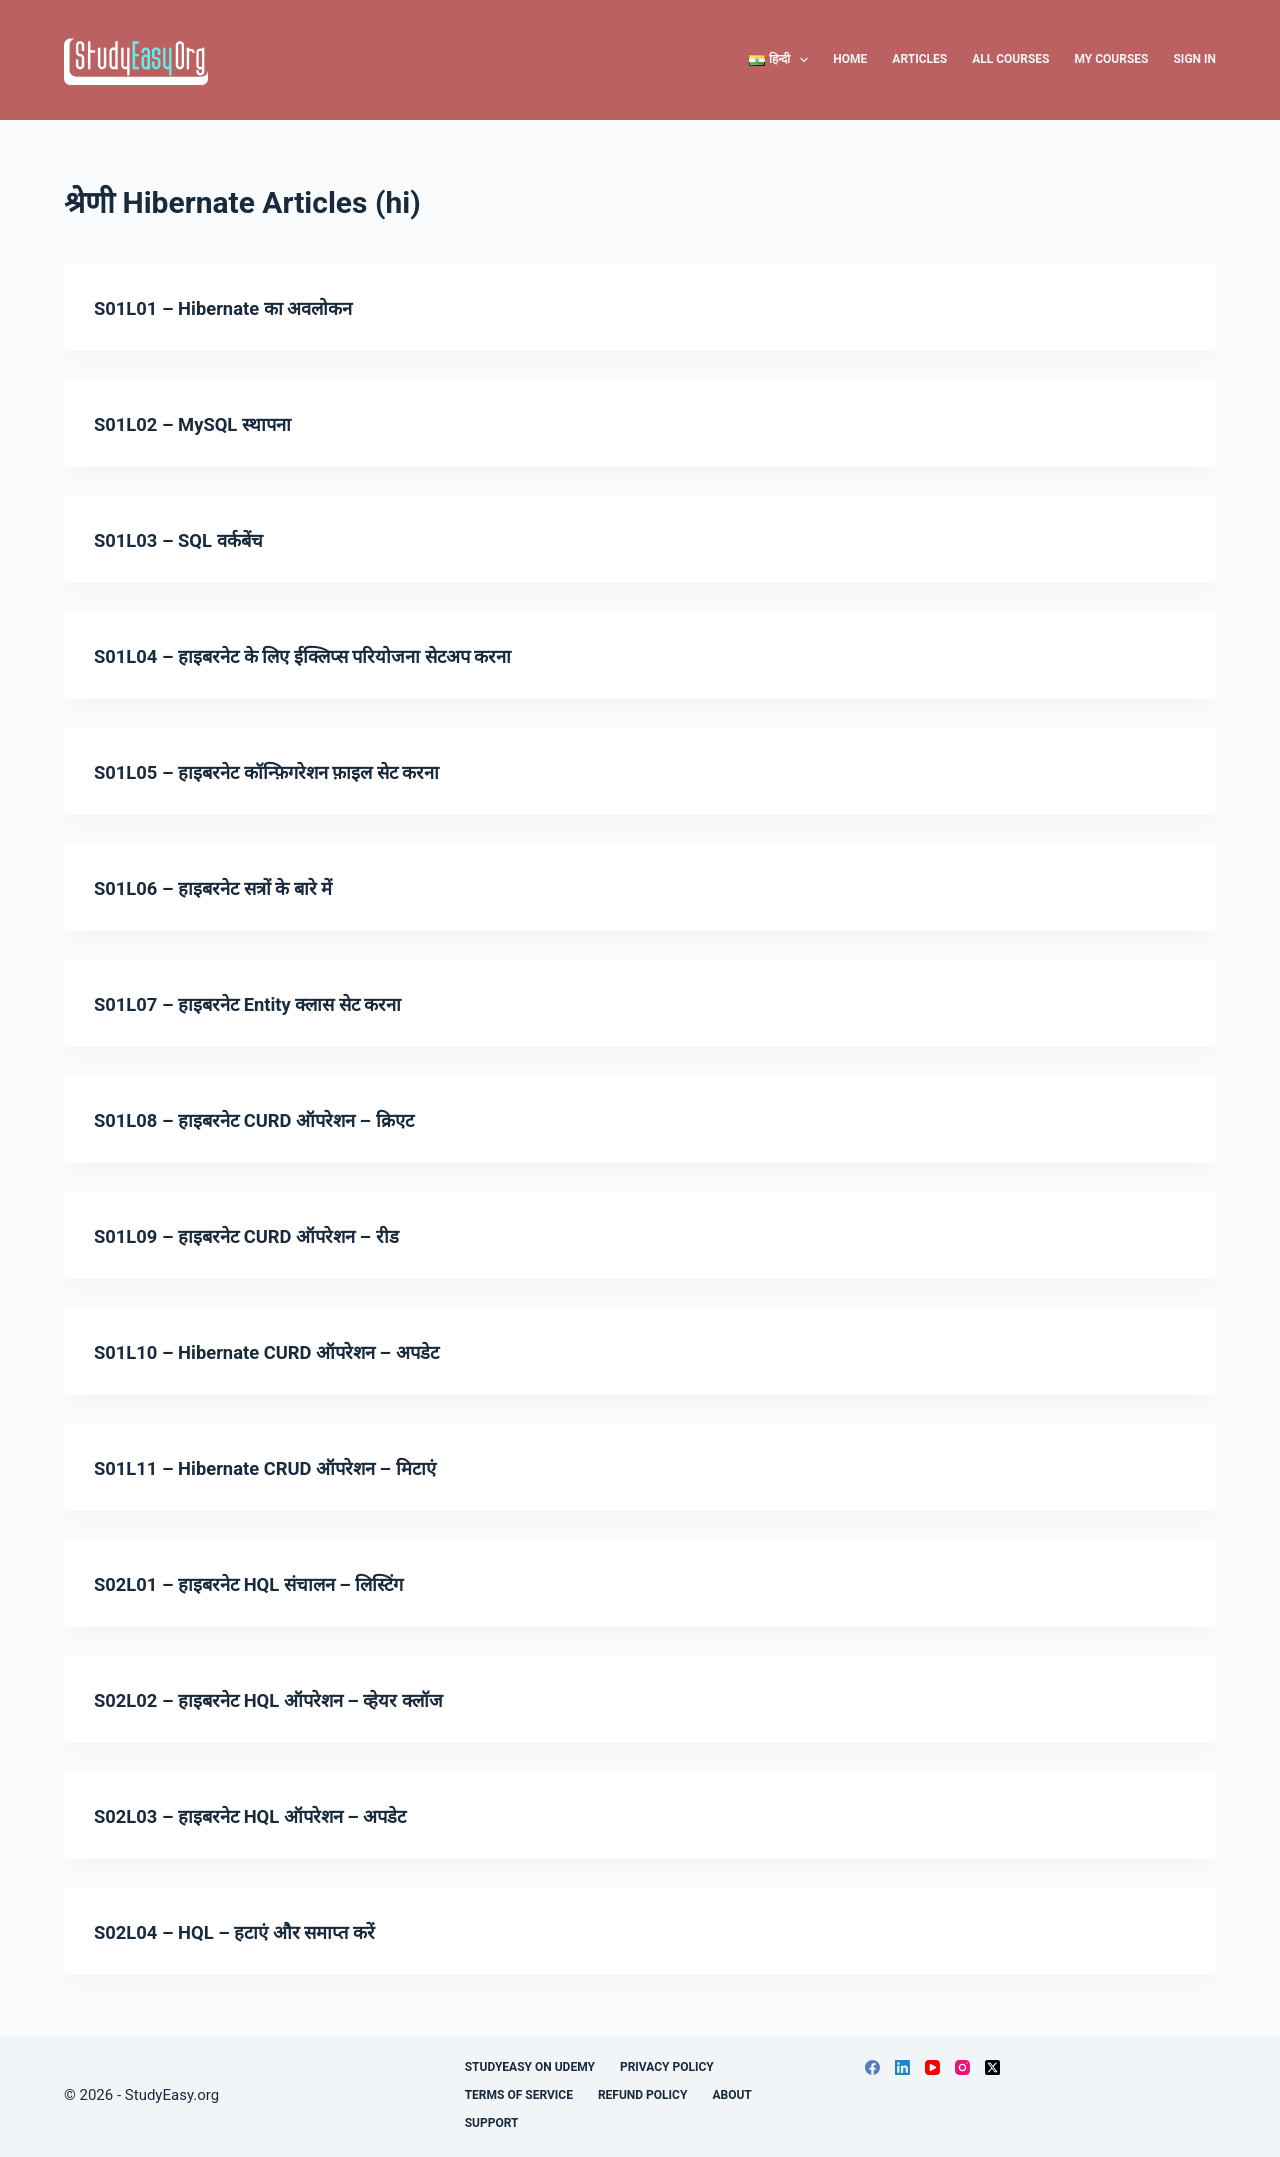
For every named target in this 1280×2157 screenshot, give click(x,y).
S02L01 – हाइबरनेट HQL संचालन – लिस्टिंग (263, 1584)
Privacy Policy (667, 2067)
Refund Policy (642, 2095)
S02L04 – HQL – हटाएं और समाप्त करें (246, 1932)
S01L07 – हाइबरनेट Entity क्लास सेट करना (262, 1004)
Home (850, 59)
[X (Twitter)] (992, 2067)
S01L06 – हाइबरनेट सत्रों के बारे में (223, 888)
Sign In (1194, 59)
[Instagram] (962, 2067)
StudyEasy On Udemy (530, 2067)
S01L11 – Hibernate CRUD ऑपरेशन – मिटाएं (279, 1468)
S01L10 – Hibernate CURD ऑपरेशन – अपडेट (281, 1352)
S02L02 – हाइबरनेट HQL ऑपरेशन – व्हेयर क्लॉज (284, 1700)
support (492, 2123)
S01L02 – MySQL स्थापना (201, 424)
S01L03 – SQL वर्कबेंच (185, 540)
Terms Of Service (519, 2095)
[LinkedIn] (902, 2067)
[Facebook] (872, 2067)
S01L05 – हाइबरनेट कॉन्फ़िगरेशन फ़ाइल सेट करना (281, 772)
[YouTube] (932, 2067)
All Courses (1010, 59)
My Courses (1111, 59)
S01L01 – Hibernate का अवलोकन (234, 308)
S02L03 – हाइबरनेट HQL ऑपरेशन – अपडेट (264, 1816)
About (731, 2095)
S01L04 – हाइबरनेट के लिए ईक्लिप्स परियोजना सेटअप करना (320, 656)
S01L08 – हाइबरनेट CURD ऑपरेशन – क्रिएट (267, 1120)
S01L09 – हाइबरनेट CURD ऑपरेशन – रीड (259, 1236)
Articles (919, 59)
